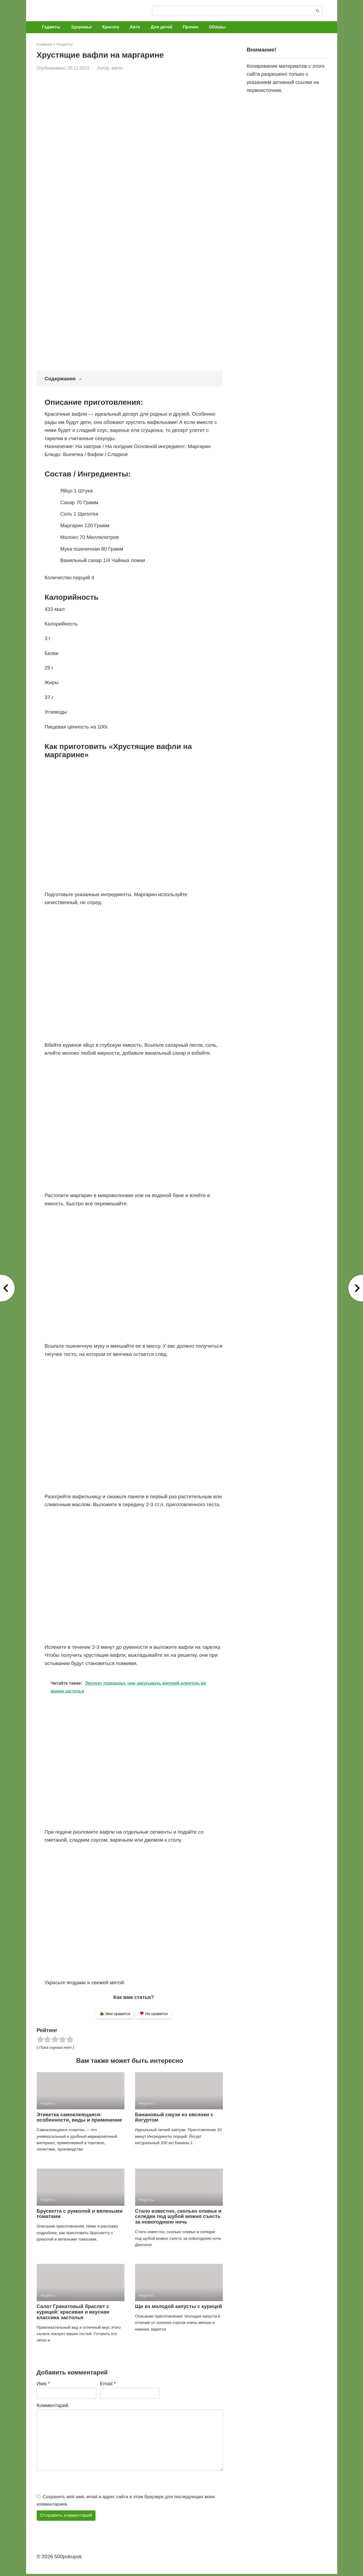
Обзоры (217, 27)
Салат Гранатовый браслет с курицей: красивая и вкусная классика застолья (73, 2312)
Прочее (190, 27)
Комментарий (53, 2405)
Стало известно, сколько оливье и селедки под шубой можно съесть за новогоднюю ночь (178, 2216)
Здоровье (81, 27)
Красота (110, 27)
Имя (43, 2383)
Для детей (161, 27)
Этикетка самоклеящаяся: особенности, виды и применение (79, 2117)
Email (108, 2383)
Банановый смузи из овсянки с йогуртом (174, 2117)
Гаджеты (51, 27)
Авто (135, 27)
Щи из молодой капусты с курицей (178, 2306)
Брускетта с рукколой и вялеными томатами (80, 2213)
